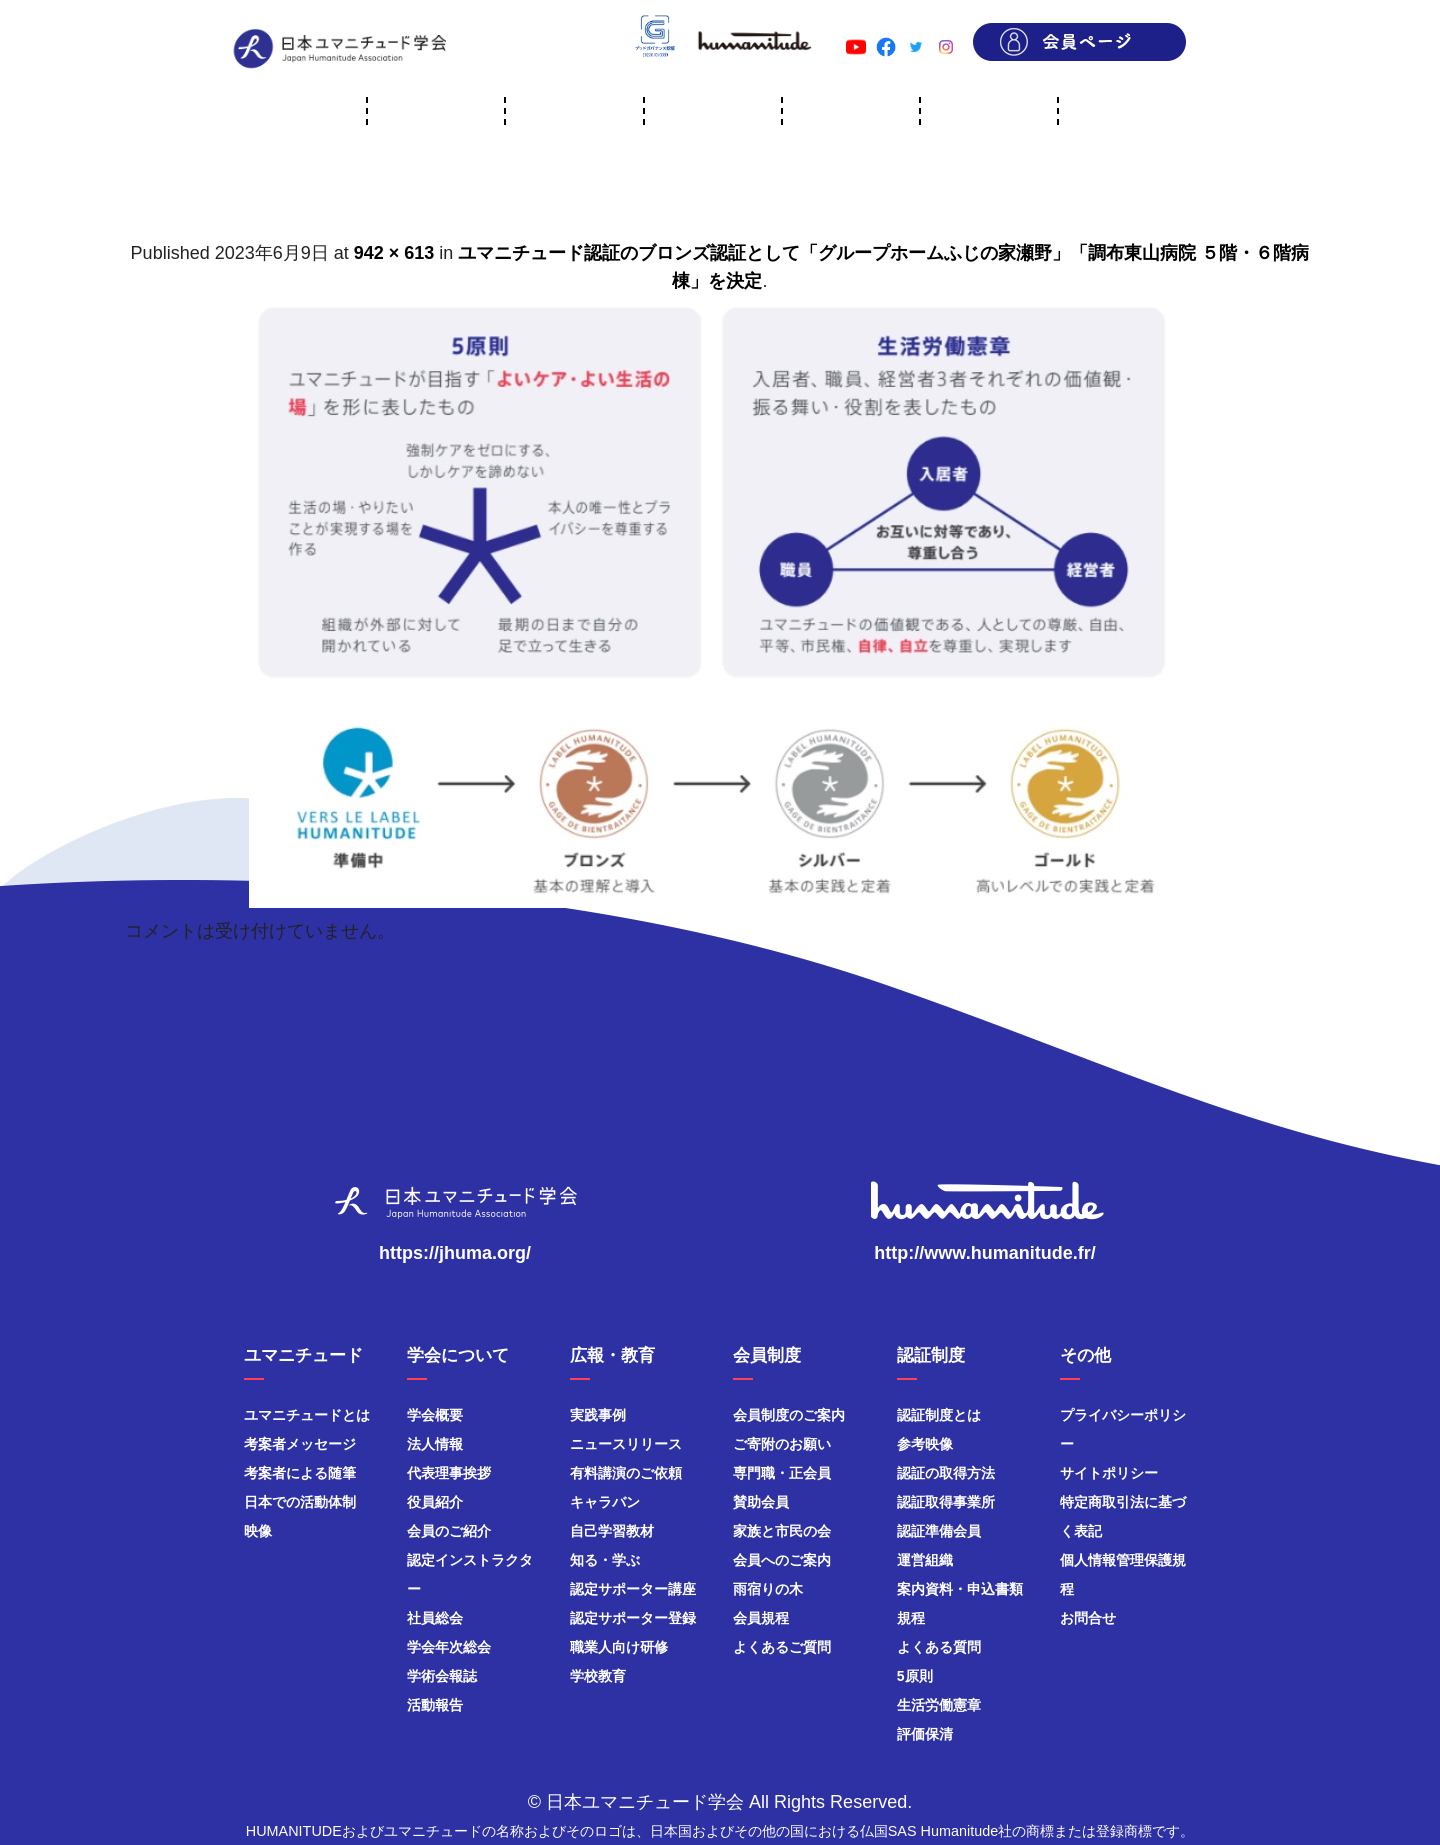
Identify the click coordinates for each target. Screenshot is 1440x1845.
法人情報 (435, 1444)
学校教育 (598, 1676)
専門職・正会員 (782, 1473)
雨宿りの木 (768, 1589)
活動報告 (435, 1705)
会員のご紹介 (449, 1531)
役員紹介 (435, 1502)
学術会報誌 (442, 1676)
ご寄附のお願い (782, 1444)
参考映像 (925, 1444)
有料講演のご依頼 (626, 1473)
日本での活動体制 (300, 1502)
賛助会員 (761, 1502)
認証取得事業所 (946, 1502)
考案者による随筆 (300, 1473)
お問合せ (1088, 1618)
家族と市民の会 (782, 1531)
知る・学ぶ (605, 1560)
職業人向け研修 (619, 1647)
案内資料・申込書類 (960, 1589)
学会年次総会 (449, 1647)
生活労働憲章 (939, 1705)
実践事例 (598, 1415)
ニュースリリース (626, 1444)
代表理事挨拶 (449, 1473)
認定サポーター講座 (633, 1589)
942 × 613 (394, 253)
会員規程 (761, 1618)
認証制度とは (939, 1415)
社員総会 (435, 1618)
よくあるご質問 (782, 1647)
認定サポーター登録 (633, 1618)
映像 (258, 1531)
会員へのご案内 (782, 1560)
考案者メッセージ (300, 1444)
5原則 (915, 1676)
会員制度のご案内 (789, 1415)
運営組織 (925, 1560)
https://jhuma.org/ (455, 1253)
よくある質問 (939, 1647)
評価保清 (925, 1734)
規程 (911, 1618)
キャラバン (605, 1502)
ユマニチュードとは (307, 1415)
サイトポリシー (1109, 1473)
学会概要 (435, 1415)
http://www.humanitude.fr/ (984, 1253)
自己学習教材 (612, 1531)
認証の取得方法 (946, 1473)
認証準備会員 (939, 1531)
